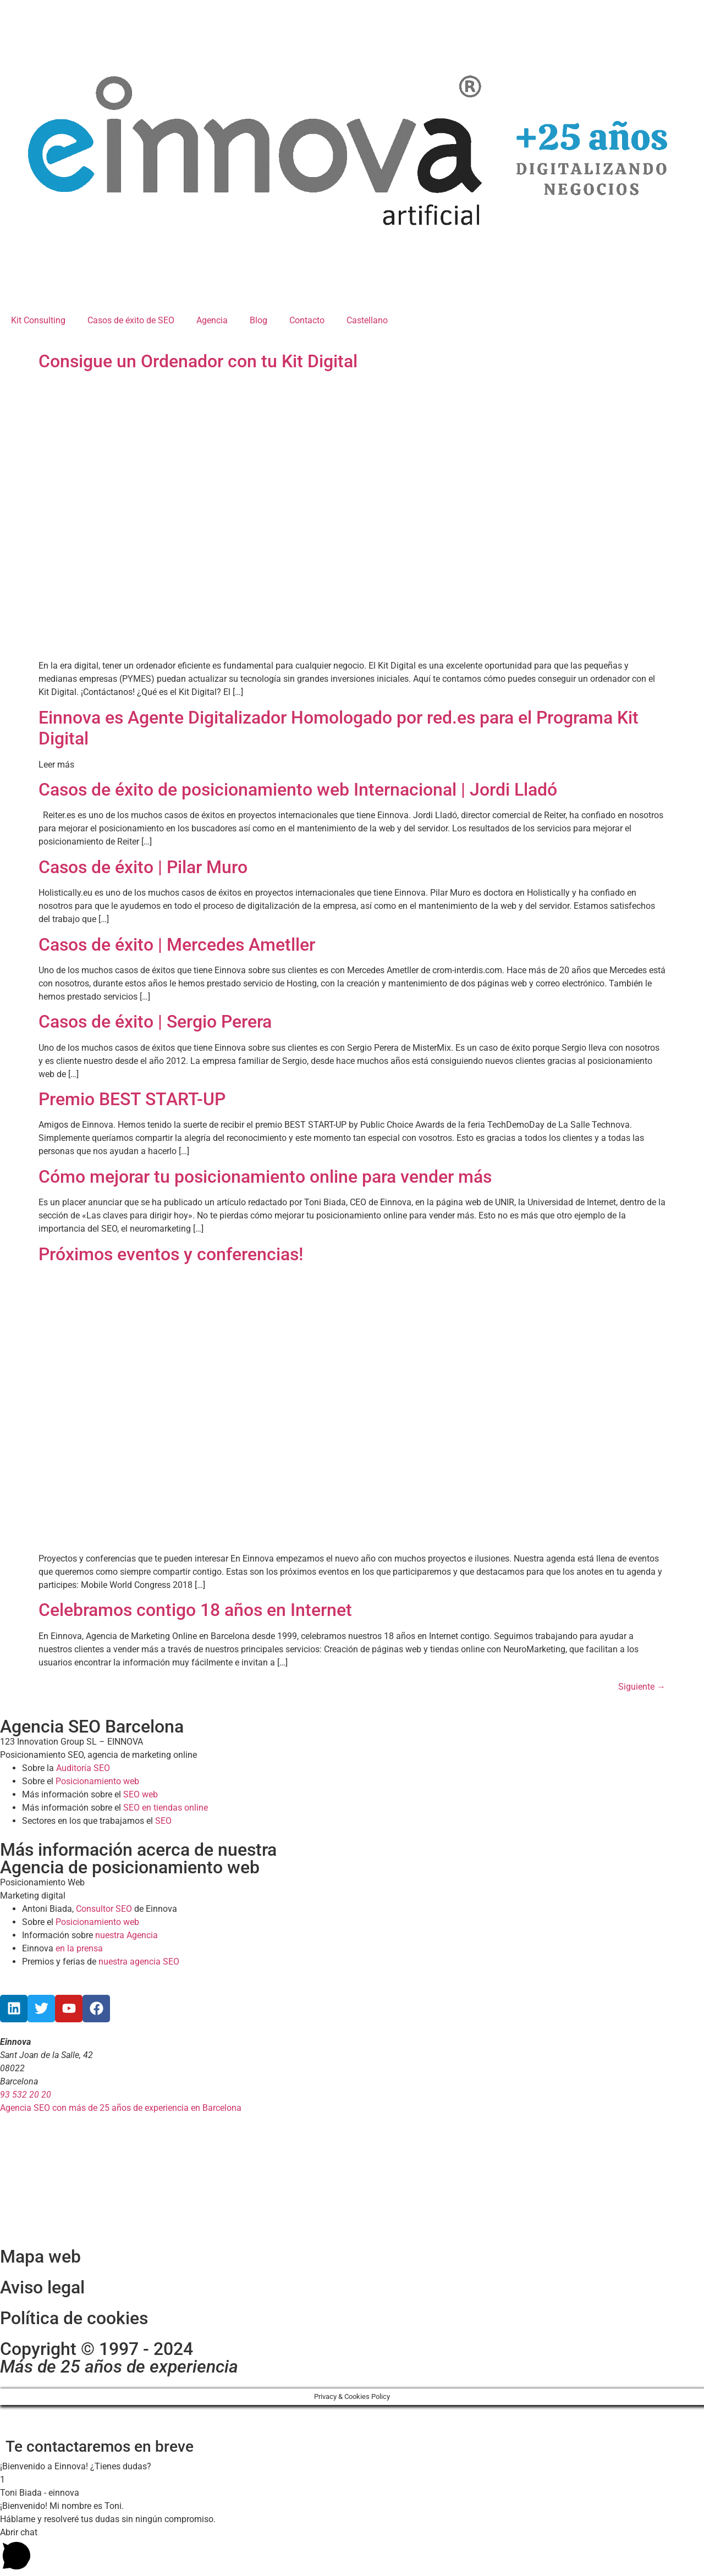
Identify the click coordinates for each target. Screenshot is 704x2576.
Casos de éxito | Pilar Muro (143, 867)
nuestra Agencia (126, 1935)
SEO (163, 1821)
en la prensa (79, 1948)
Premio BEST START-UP (132, 1099)
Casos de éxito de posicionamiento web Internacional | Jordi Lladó (297, 789)
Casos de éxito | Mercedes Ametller (176, 944)
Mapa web (40, 2256)
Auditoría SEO (83, 1768)
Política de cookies (74, 2318)
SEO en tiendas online (165, 1807)
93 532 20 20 (25, 2094)
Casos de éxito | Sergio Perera (155, 1021)
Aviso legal (42, 2287)
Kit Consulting (38, 320)
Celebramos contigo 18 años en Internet (195, 1609)
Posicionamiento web (97, 1781)
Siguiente (642, 1686)
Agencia (212, 320)
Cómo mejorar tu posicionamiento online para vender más (265, 1176)
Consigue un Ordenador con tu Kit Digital (198, 361)
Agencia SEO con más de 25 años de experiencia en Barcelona (120, 2108)
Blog (258, 320)
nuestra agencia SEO (138, 1961)
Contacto (306, 320)
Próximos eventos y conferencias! (170, 1254)
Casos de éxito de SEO (130, 320)
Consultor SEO (104, 1909)
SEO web (140, 1794)
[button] (352, 2466)
